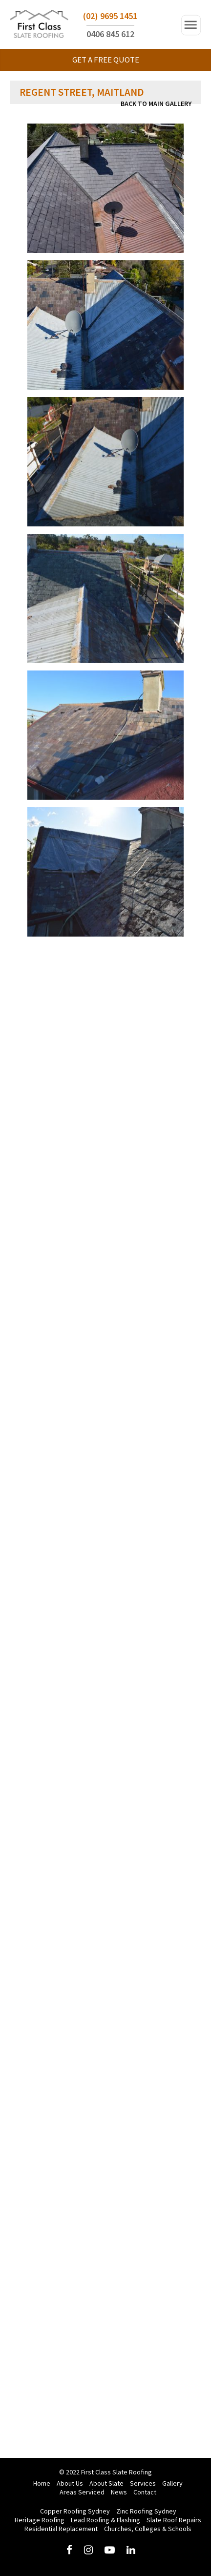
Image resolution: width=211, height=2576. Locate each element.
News (119, 2492)
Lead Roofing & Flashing (105, 2519)
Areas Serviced (82, 2492)
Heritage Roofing (39, 2519)
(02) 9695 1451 (110, 15)
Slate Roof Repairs (174, 2519)
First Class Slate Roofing (39, 26)
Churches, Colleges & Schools (147, 2528)
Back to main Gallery (156, 103)
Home (41, 2483)
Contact (144, 2492)
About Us (70, 2483)
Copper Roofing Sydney (75, 2511)
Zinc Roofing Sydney (146, 2511)
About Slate (106, 2483)
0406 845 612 (110, 34)
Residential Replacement (61, 2528)
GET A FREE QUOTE (105, 59)
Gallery (172, 2483)
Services (143, 2483)
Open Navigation (191, 25)
